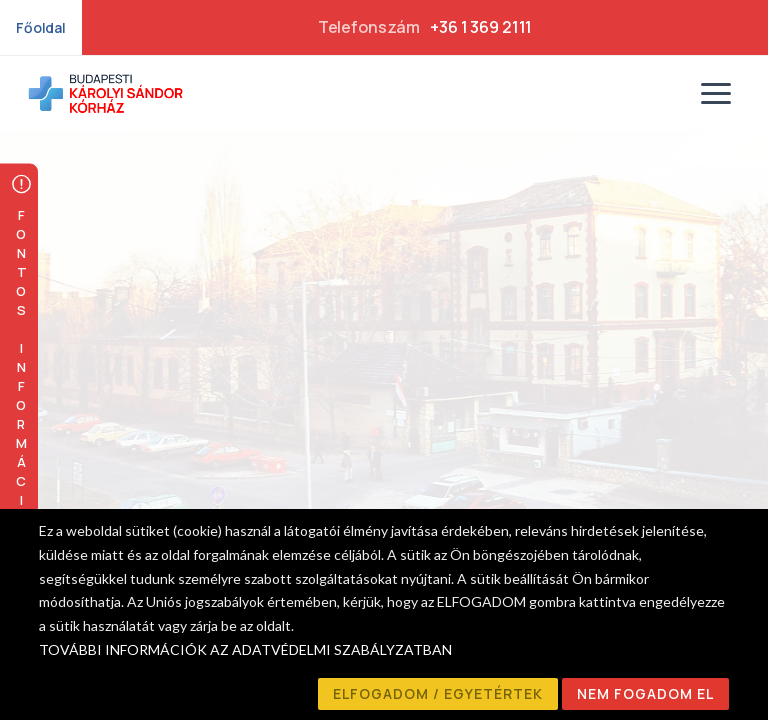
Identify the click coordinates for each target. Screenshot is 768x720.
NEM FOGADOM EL (645, 693)
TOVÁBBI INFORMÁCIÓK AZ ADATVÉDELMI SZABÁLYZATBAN (245, 649)
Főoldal (41, 27)
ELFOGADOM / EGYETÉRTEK (438, 693)
